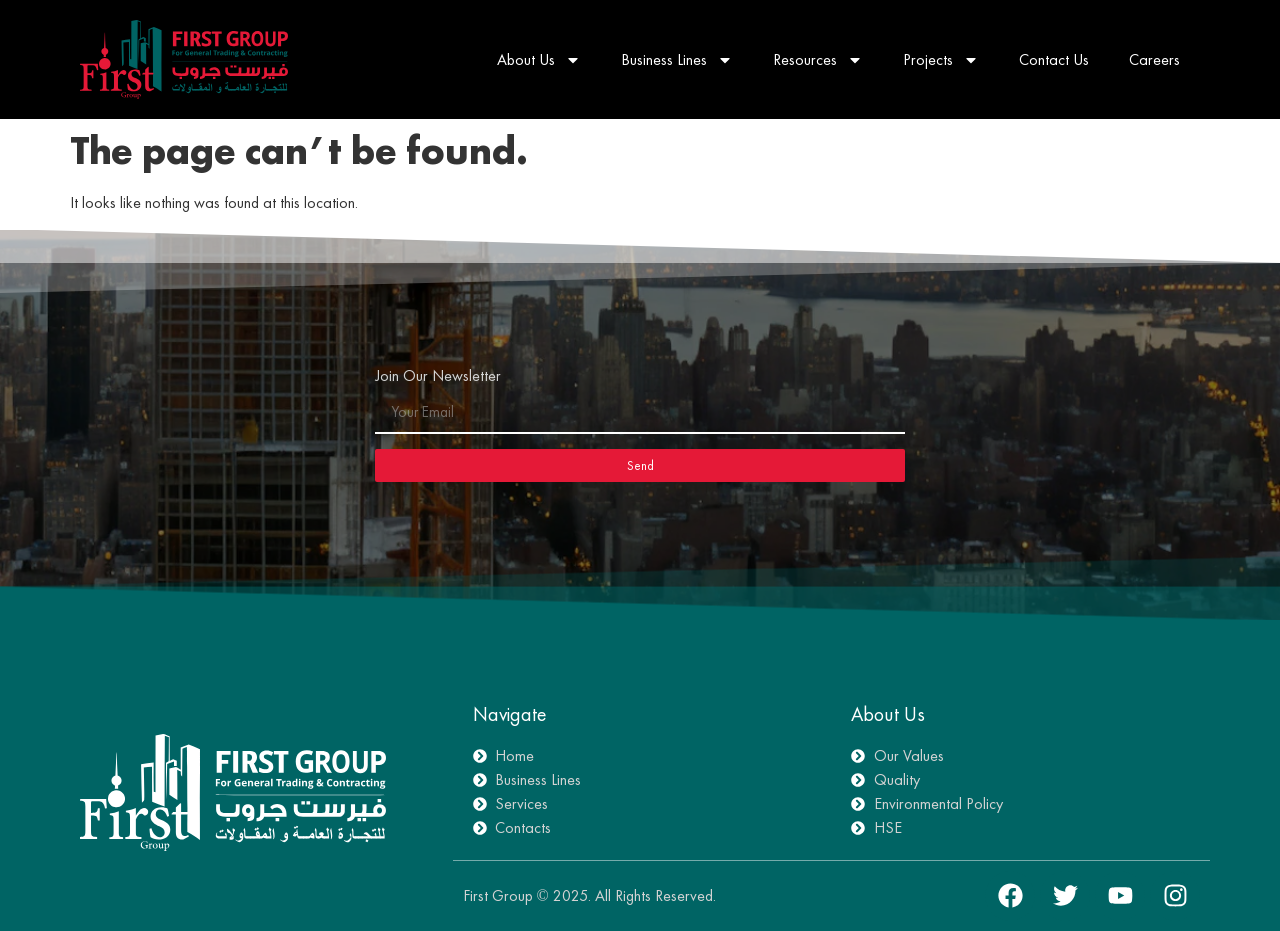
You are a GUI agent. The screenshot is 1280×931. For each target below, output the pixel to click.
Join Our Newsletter (438, 377)
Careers (1154, 59)
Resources (818, 60)
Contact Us (1054, 59)
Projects (941, 60)
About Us (539, 60)
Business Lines (677, 60)
